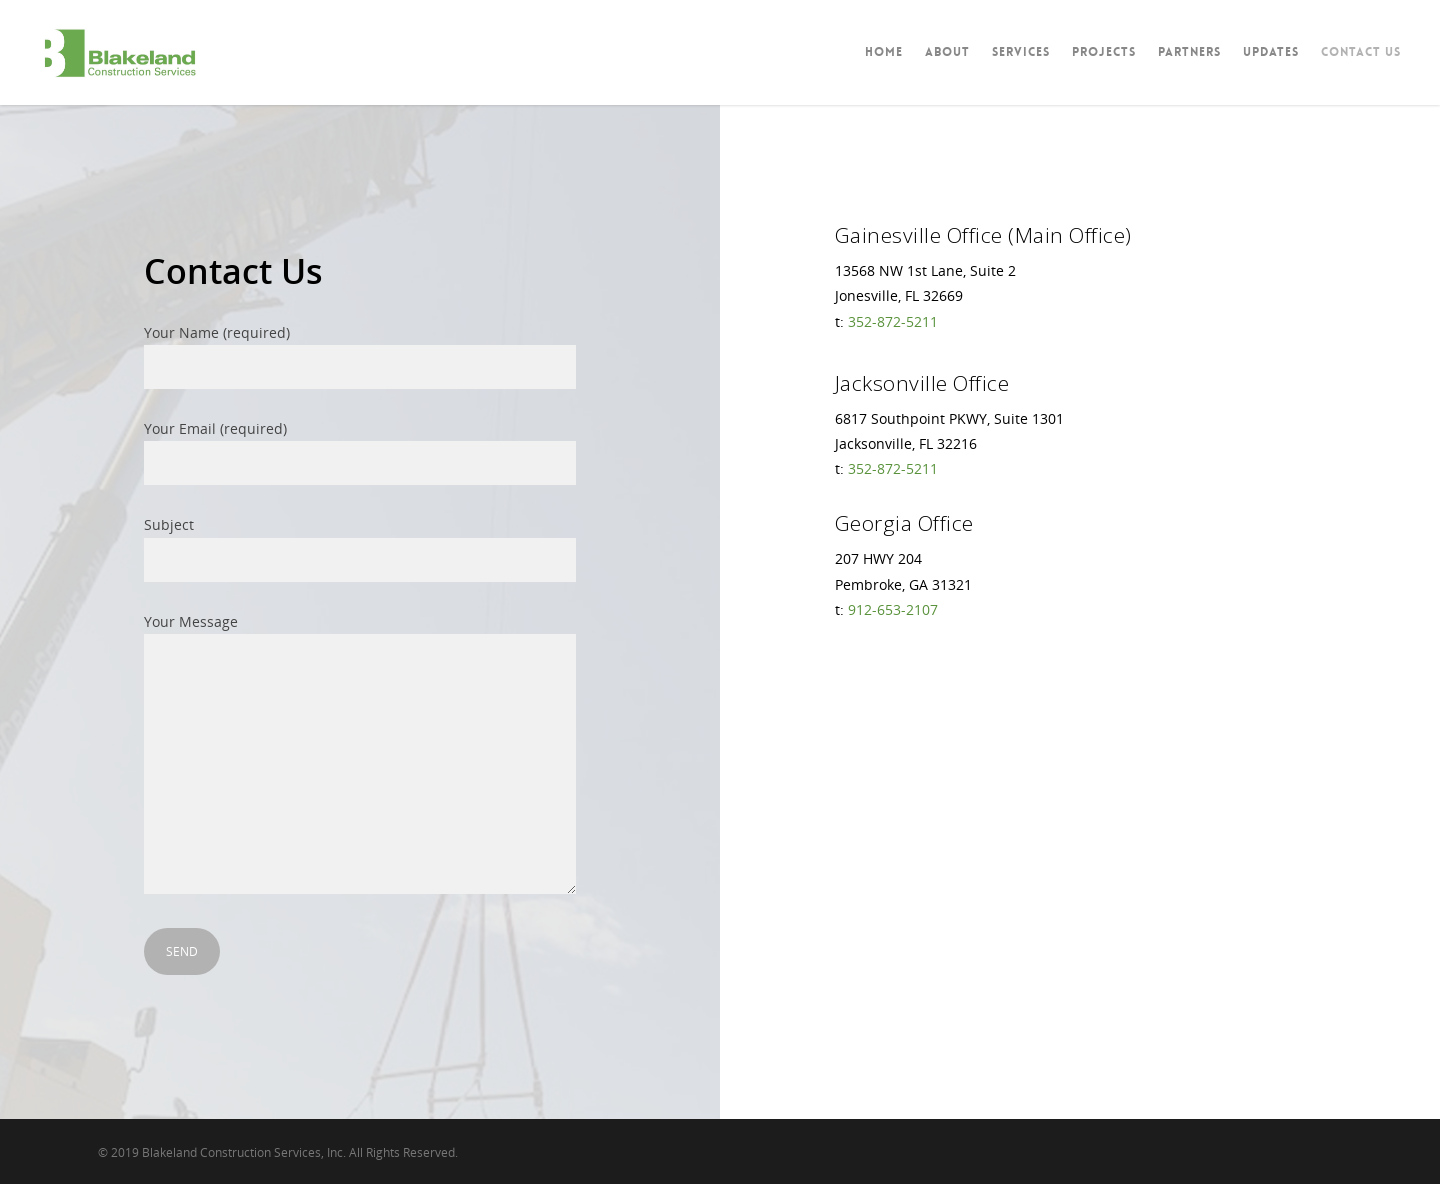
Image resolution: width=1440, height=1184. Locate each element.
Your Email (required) (360, 452)
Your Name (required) (360, 356)
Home (884, 52)
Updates (1271, 52)
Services (1021, 52)
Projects (1104, 52)
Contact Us (1361, 52)
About (947, 52)
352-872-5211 (893, 321)
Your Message (360, 756)
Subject (360, 548)
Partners (1189, 52)
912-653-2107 (893, 609)
